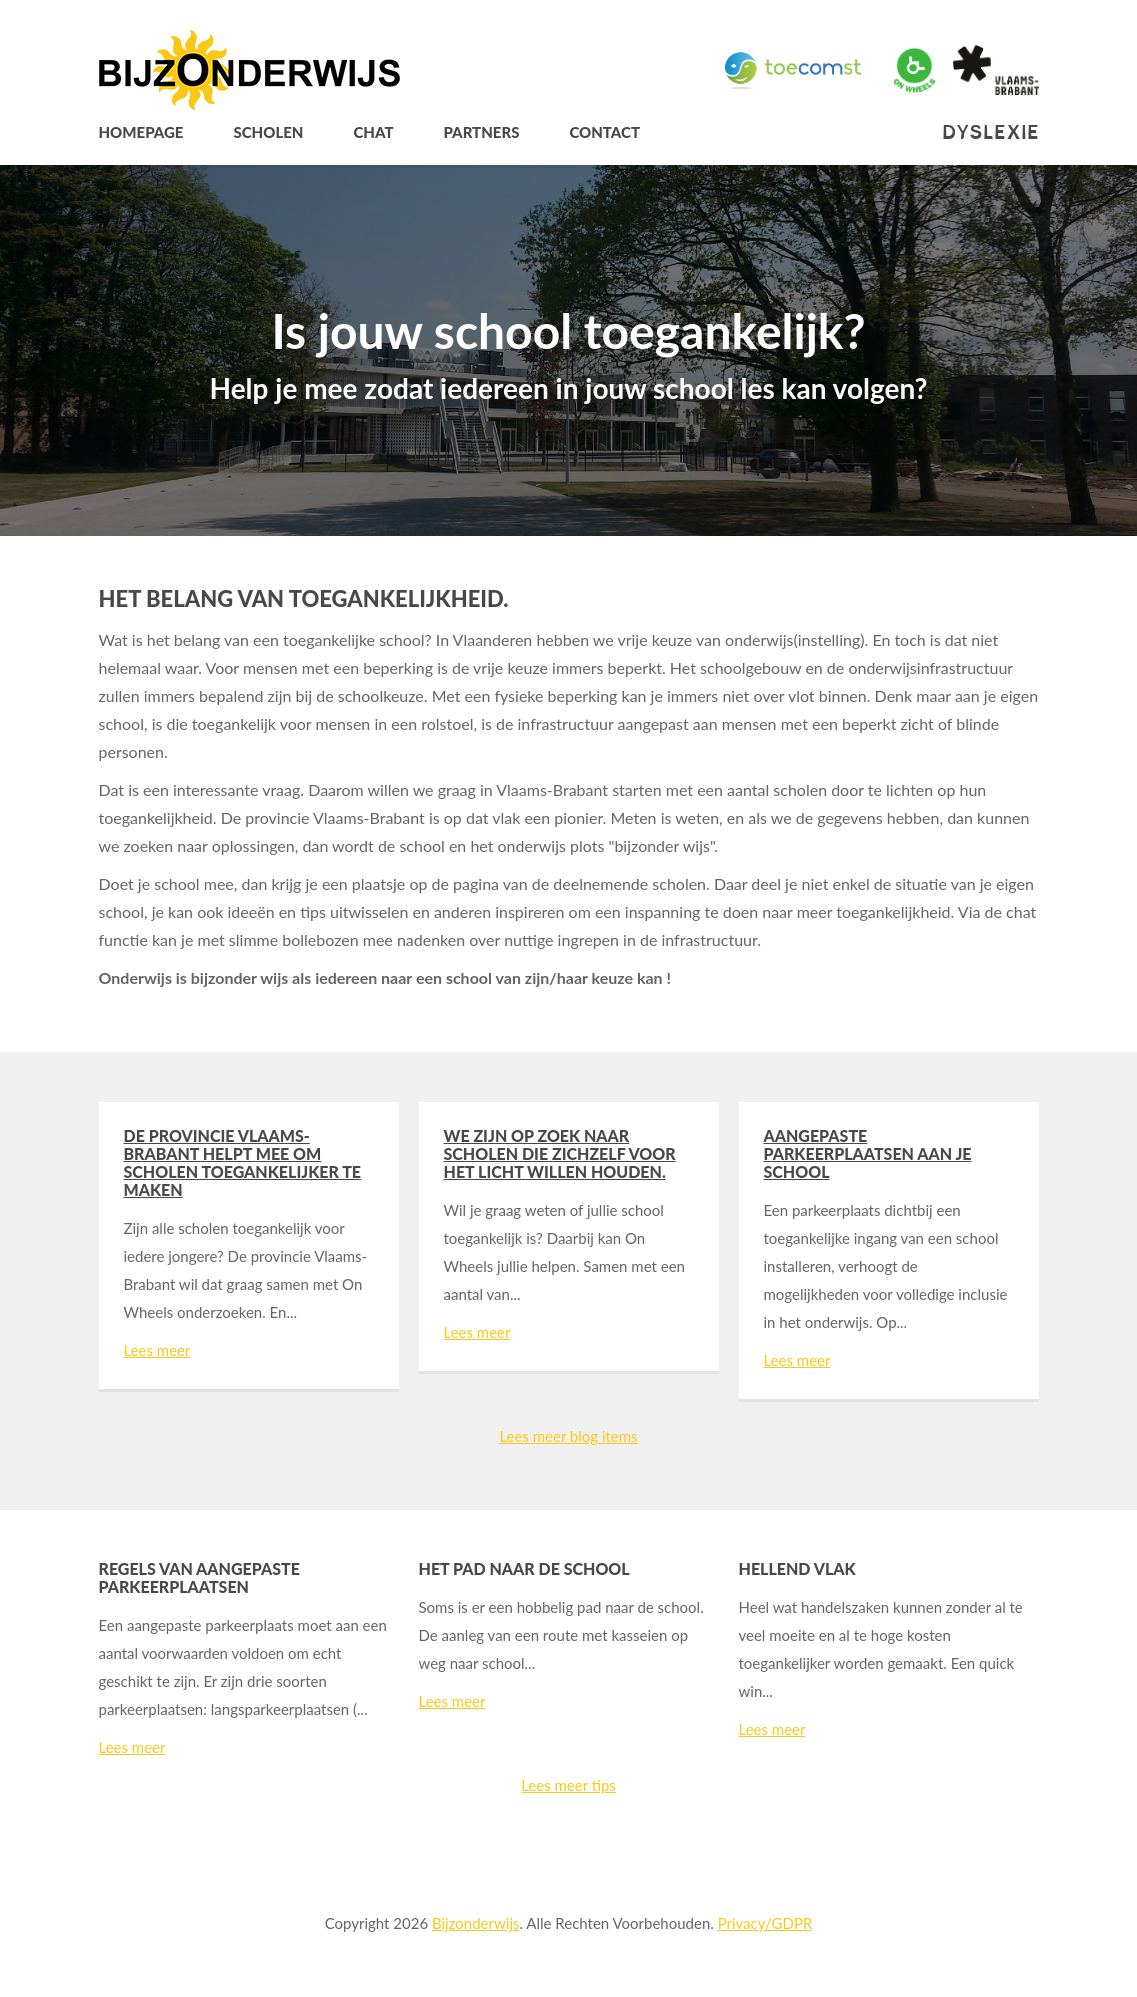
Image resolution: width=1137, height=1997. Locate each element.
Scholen (268, 132)
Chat (373, 132)
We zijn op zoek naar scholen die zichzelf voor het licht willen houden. (560, 1153)
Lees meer (157, 1350)
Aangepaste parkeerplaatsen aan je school (868, 1153)
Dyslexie (990, 132)
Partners (481, 132)
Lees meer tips (568, 1785)
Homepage (141, 132)
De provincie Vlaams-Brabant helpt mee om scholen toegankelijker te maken (243, 1162)
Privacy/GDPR (765, 1923)
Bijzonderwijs (476, 1923)
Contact (604, 132)
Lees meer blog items (568, 1436)
